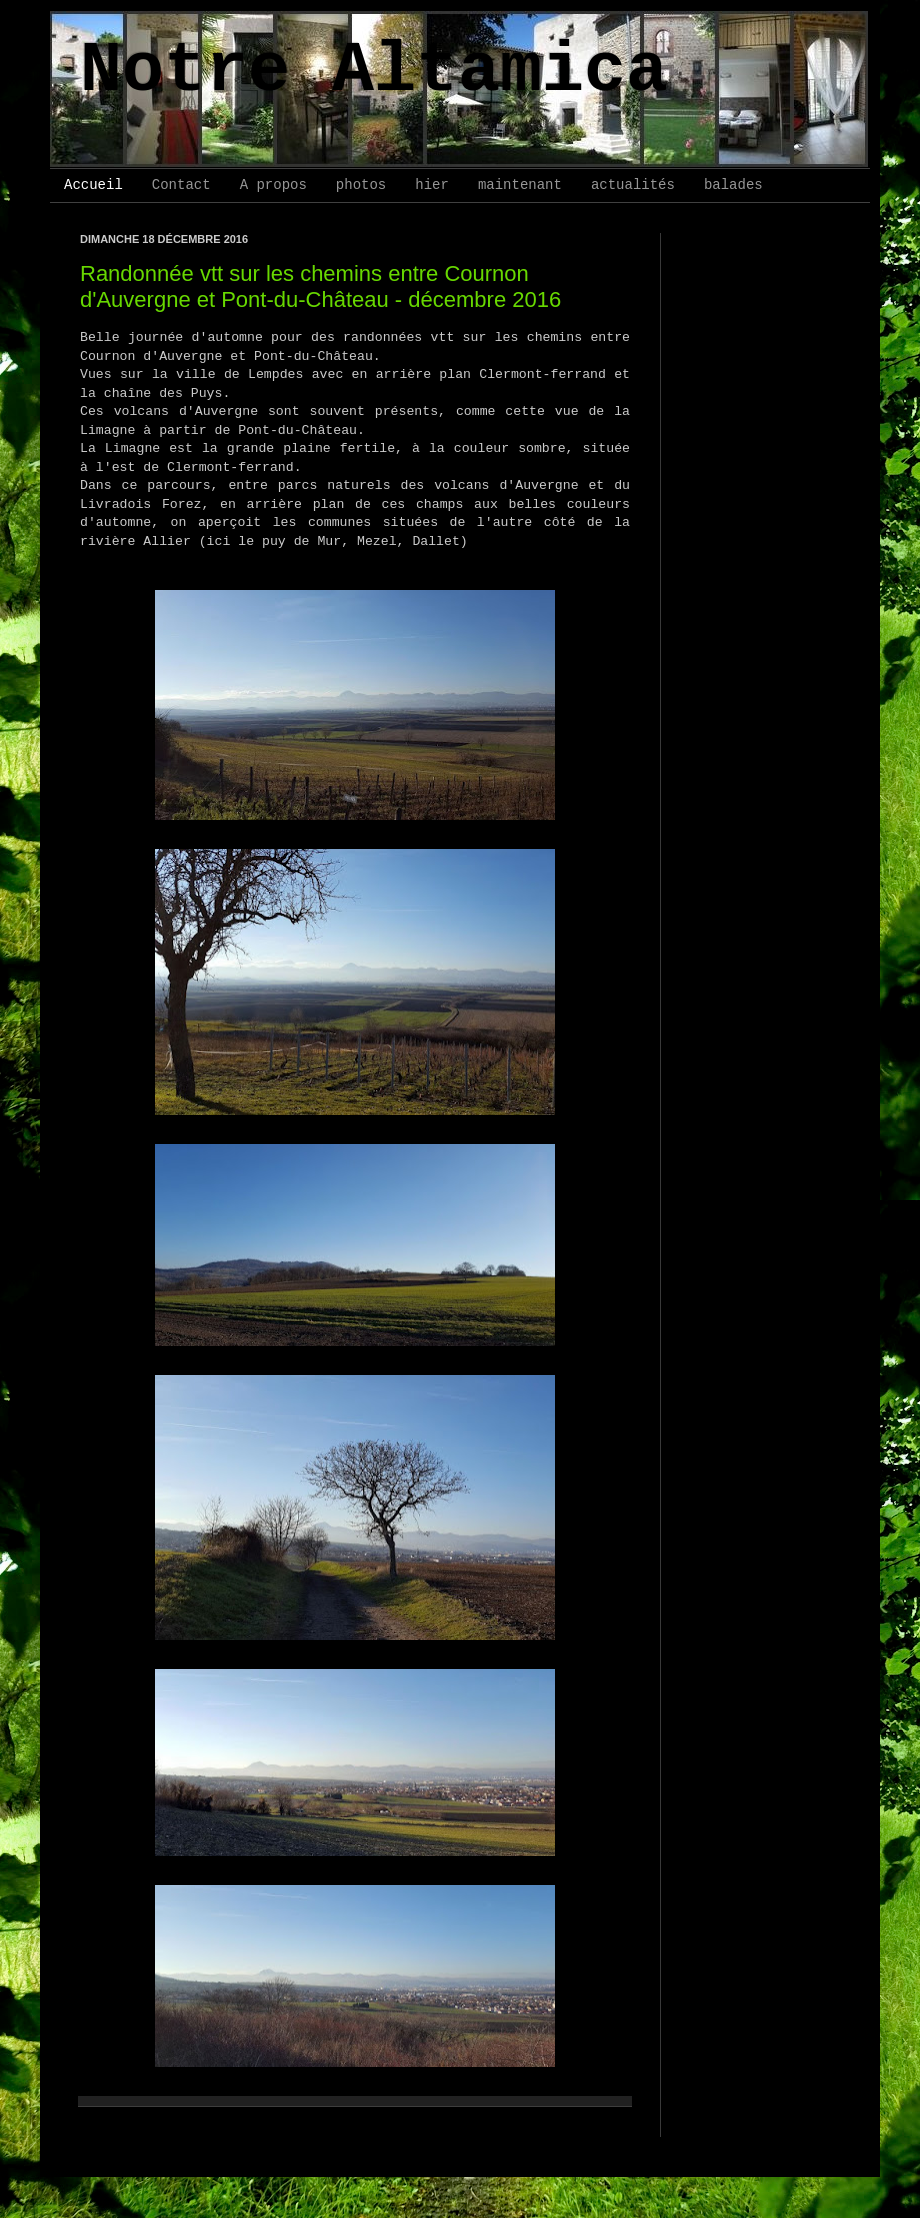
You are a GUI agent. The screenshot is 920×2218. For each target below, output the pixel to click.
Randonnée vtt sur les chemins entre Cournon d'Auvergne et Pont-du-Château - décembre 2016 (320, 286)
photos (361, 185)
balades (733, 185)
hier (432, 185)
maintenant (520, 185)
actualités (633, 185)
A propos (273, 185)
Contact (181, 185)
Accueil (93, 185)
